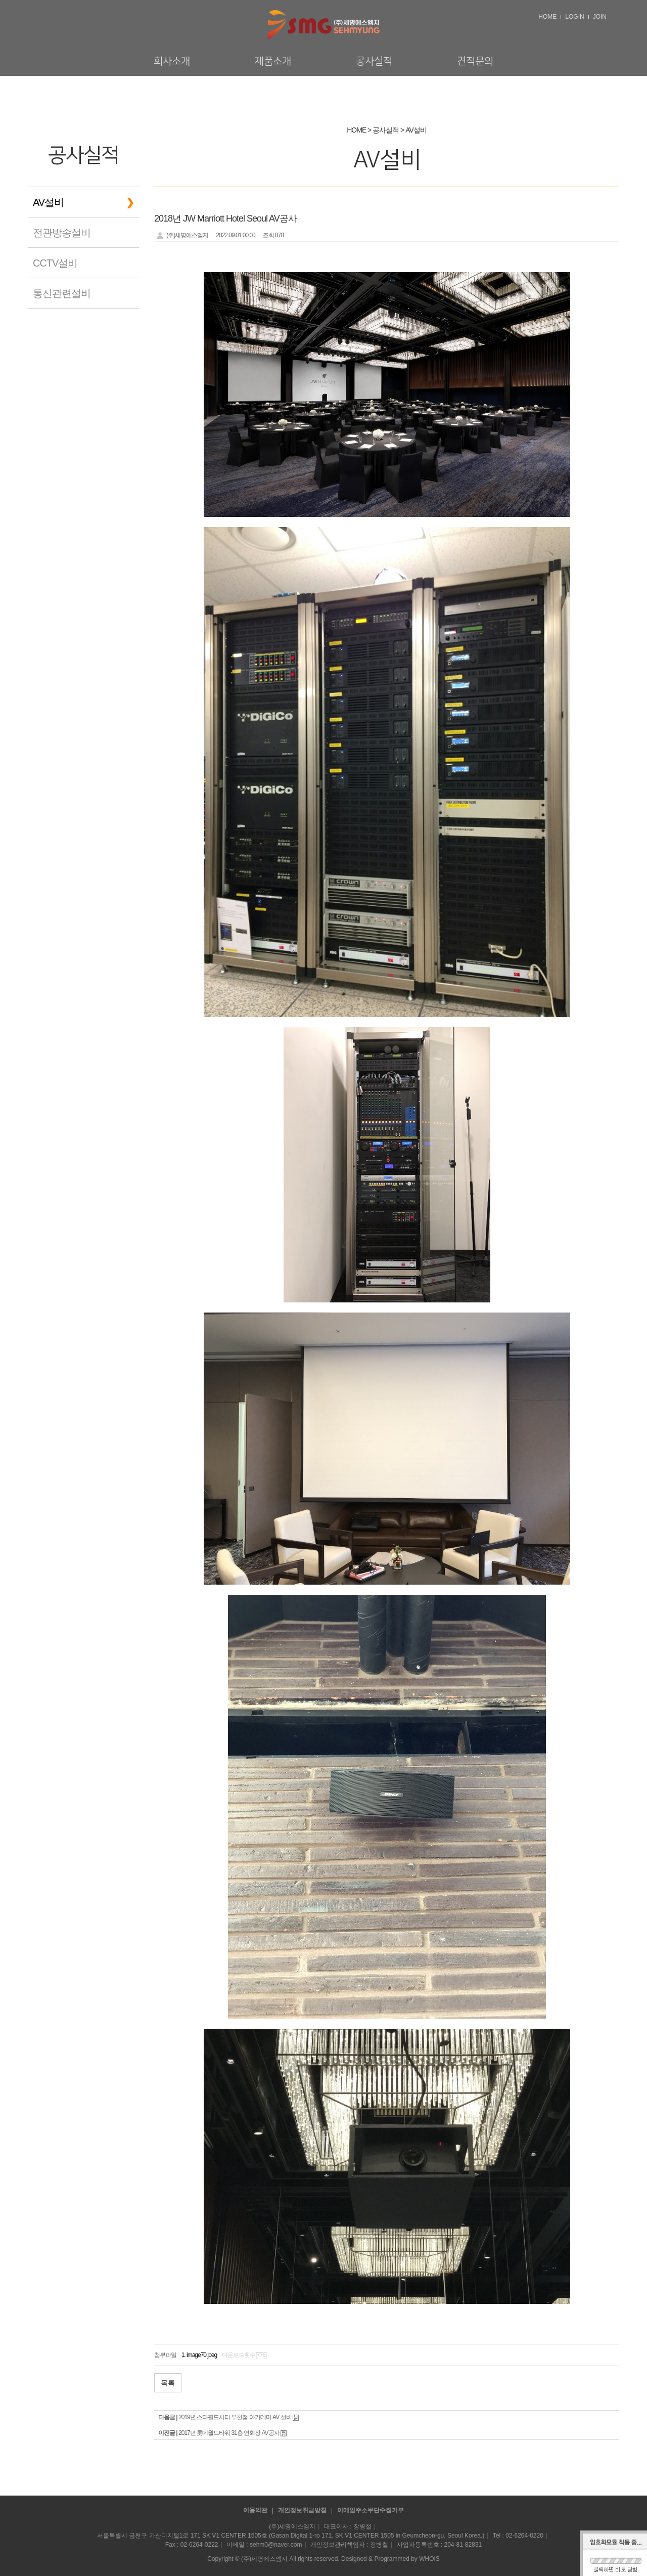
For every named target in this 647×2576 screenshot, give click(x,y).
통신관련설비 (61, 293)
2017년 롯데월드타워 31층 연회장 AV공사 (229, 2432)
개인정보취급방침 (302, 2510)
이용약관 (255, 2510)
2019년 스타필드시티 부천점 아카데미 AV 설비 (234, 2417)
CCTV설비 (55, 263)
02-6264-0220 (524, 2535)
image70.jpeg (202, 2355)
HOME (547, 16)
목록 (168, 2383)
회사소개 (172, 61)
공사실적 (374, 61)
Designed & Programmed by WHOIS (390, 2558)
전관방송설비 (61, 232)
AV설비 (48, 202)
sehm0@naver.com (276, 2544)
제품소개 (273, 61)
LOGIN (574, 16)
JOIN (600, 16)
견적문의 (475, 61)
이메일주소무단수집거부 (370, 2510)
